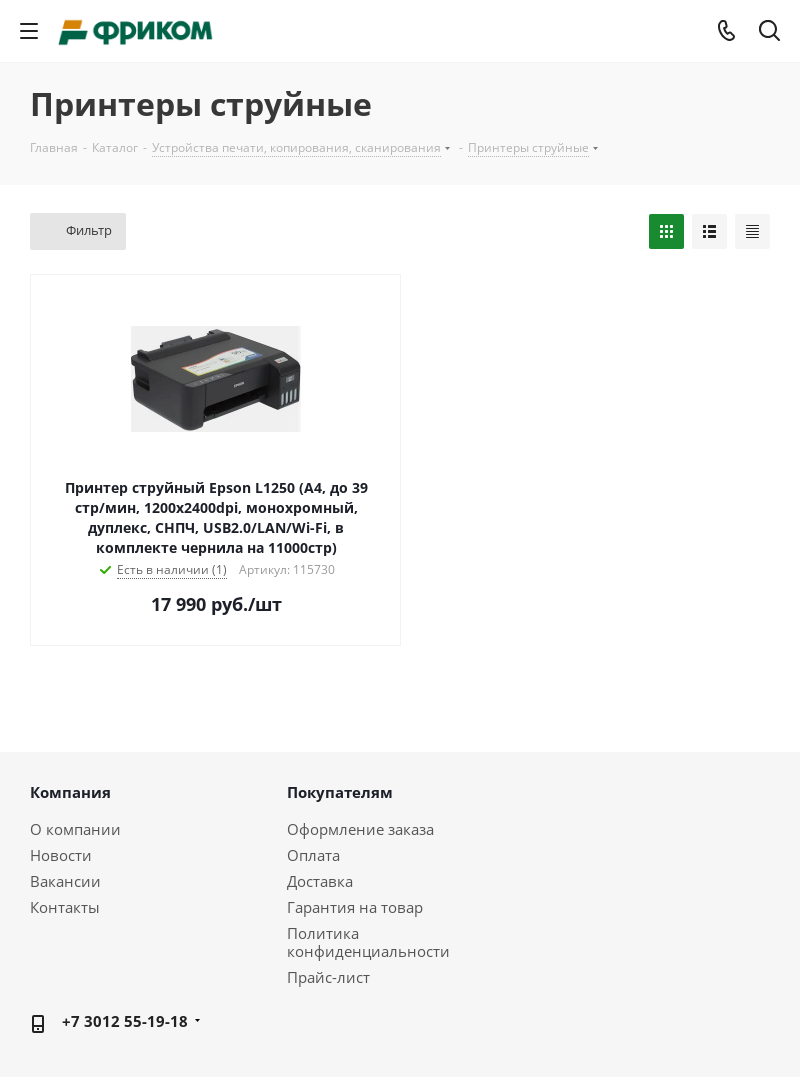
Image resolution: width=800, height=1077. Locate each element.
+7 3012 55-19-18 (125, 1021)
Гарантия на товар (355, 907)
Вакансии (65, 881)
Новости (61, 855)
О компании (75, 829)
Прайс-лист (328, 977)
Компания (70, 792)
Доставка (320, 881)
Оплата (313, 855)
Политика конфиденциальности (368, 942)
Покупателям (340, 792)
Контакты (65, 907)
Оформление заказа (360, 829)
